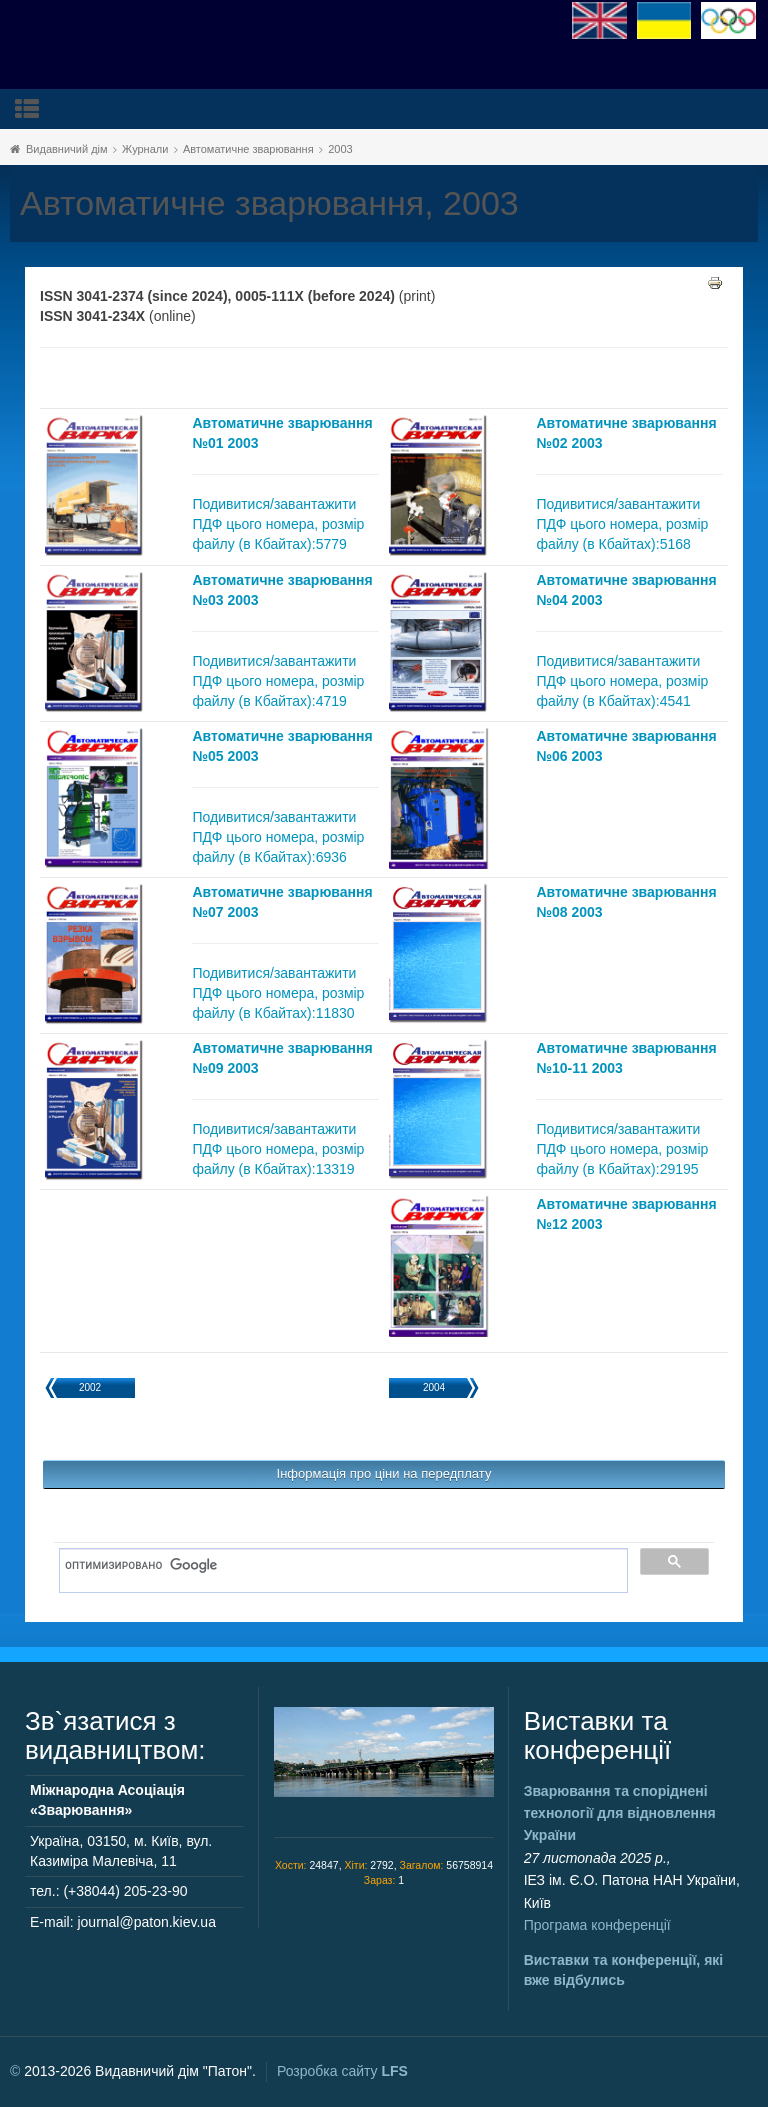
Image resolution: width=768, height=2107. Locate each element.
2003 (340, 149)
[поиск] (336, 1566)
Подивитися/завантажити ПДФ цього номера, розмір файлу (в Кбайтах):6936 (278, 837)
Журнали (145, 149)
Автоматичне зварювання (248, 149)
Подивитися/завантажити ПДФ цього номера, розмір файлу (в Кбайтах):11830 (278, 993)
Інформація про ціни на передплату (384, 1473)
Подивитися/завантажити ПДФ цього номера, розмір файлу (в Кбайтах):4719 (278, 681)
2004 (434, 1387)
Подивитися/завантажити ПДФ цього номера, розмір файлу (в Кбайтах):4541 (622, 681)
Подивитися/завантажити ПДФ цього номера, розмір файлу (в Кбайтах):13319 (278, 1149)
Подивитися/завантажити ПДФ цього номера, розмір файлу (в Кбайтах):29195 (622, 1149)
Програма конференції (597, 1925)
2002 (90, 1387)
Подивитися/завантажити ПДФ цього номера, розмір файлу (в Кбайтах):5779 (278, 524)
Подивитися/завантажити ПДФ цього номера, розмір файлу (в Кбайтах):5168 (622, 524)
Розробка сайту (342, 2071)
